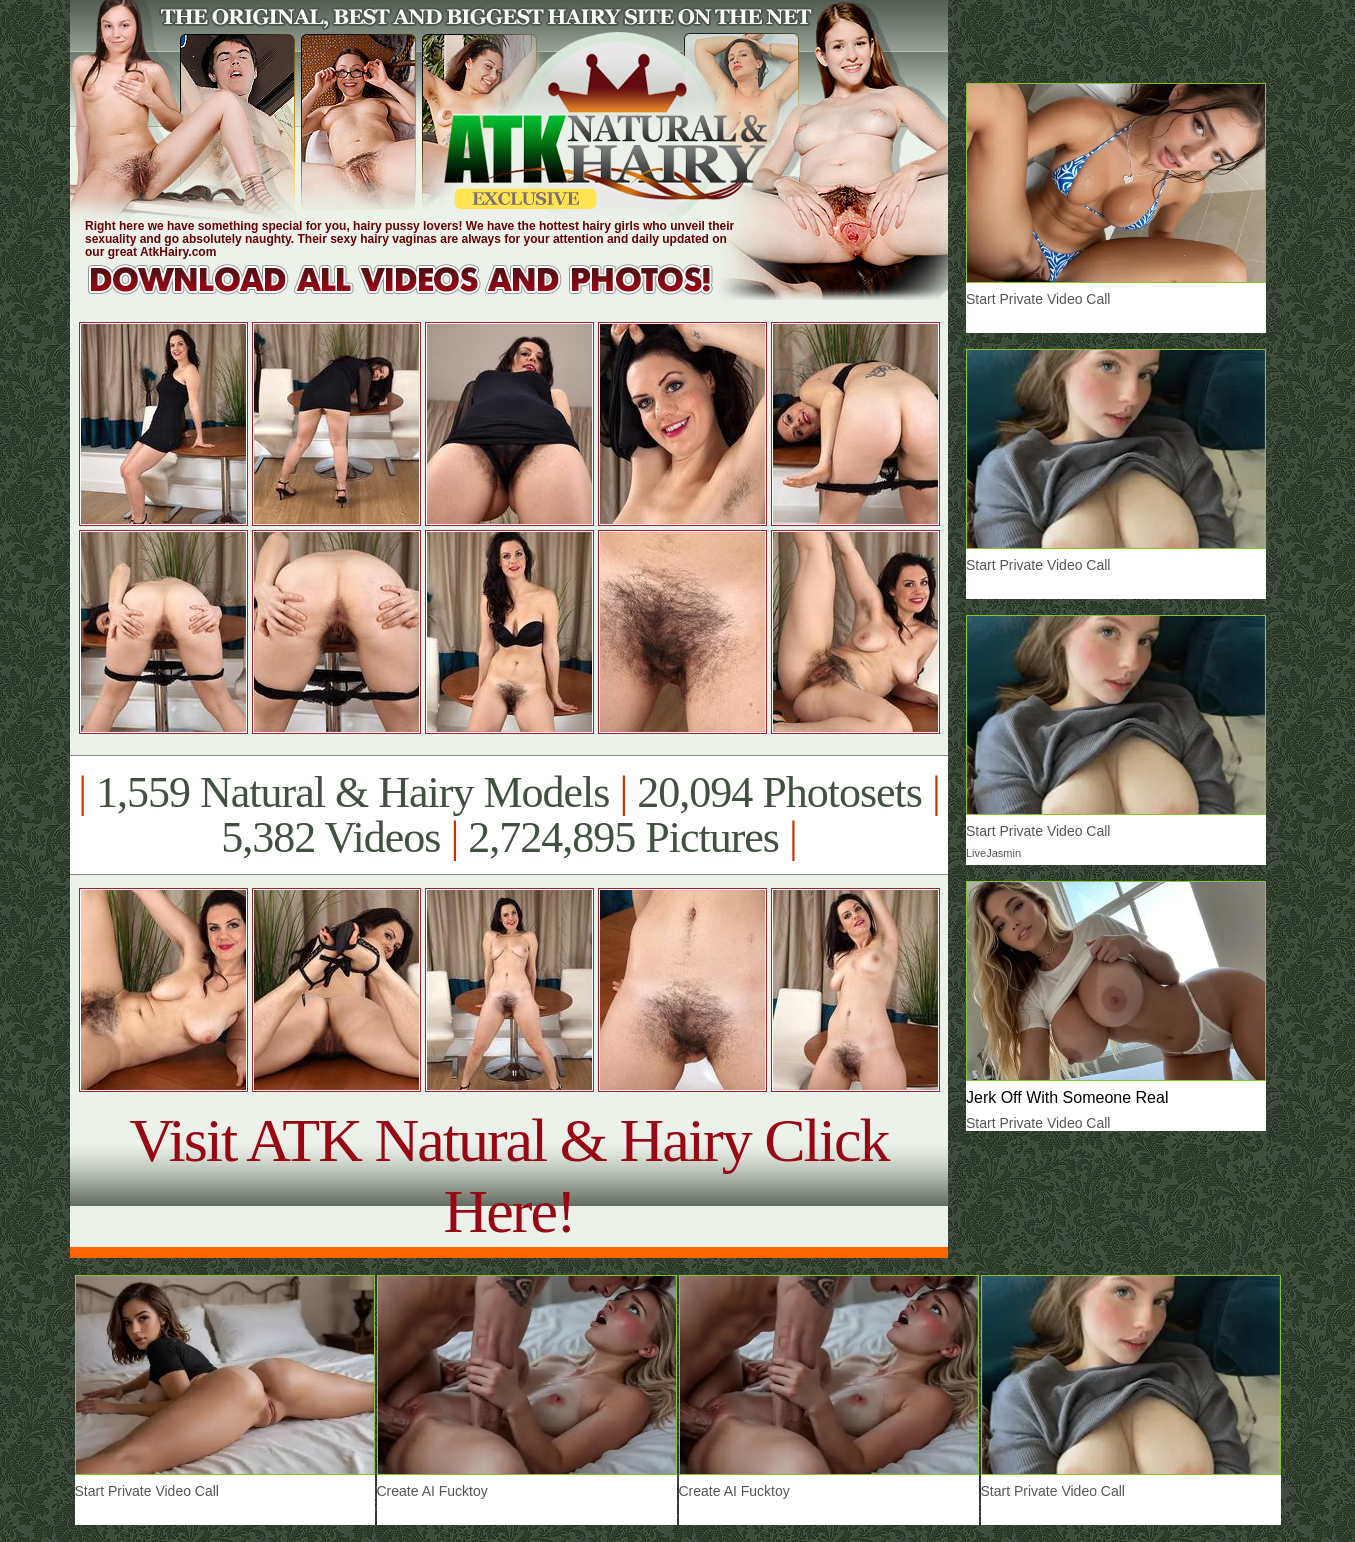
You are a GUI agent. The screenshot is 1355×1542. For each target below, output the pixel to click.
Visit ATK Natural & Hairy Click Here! (508, 1175)
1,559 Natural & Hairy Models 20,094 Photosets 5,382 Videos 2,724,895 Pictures (508, 815)
